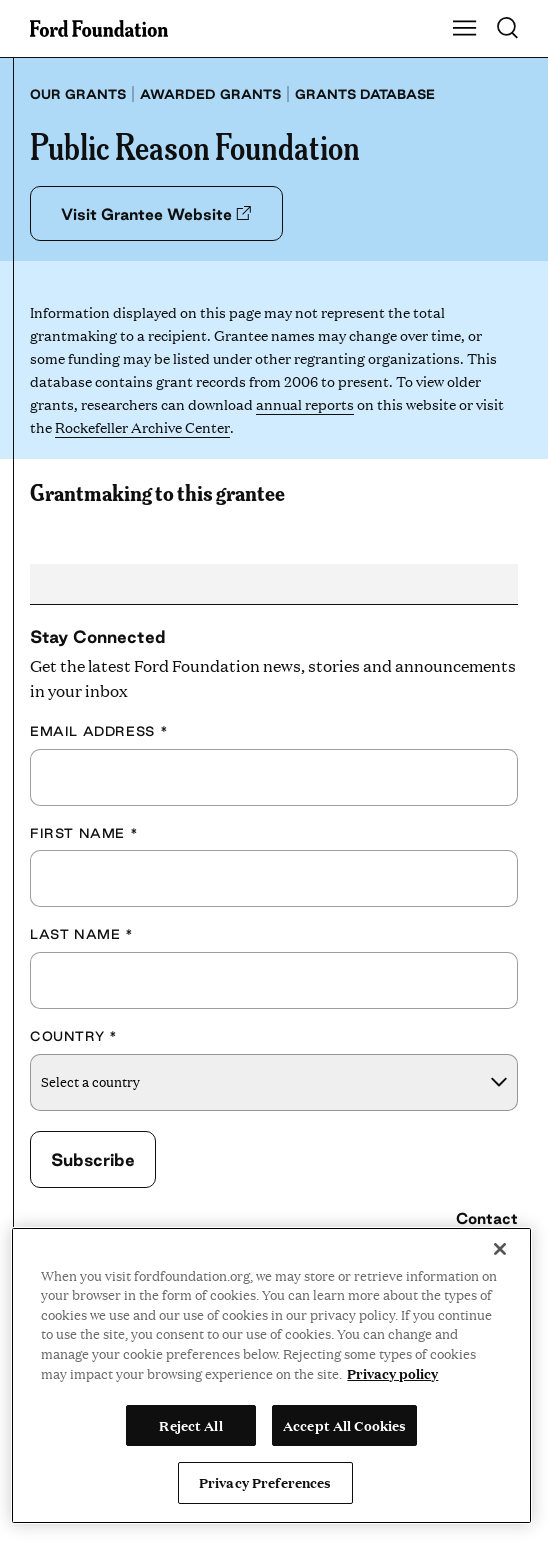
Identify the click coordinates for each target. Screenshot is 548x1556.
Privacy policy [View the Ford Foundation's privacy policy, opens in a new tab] (392, 1373)
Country (73, 1036)
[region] (271, 1375)
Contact (487, 1218)
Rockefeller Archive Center (142, 426)
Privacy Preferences (265, 1482)
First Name (84, 833)
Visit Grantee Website (156, 214)
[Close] (500, 1249)
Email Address (99, 731)
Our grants (78, 94)
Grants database (365, 94)
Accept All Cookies (344, 1425)
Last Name (82, 934)
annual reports (305, 403)
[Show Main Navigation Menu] (465, 29)
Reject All (190, 1425)
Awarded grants (210, 94)
